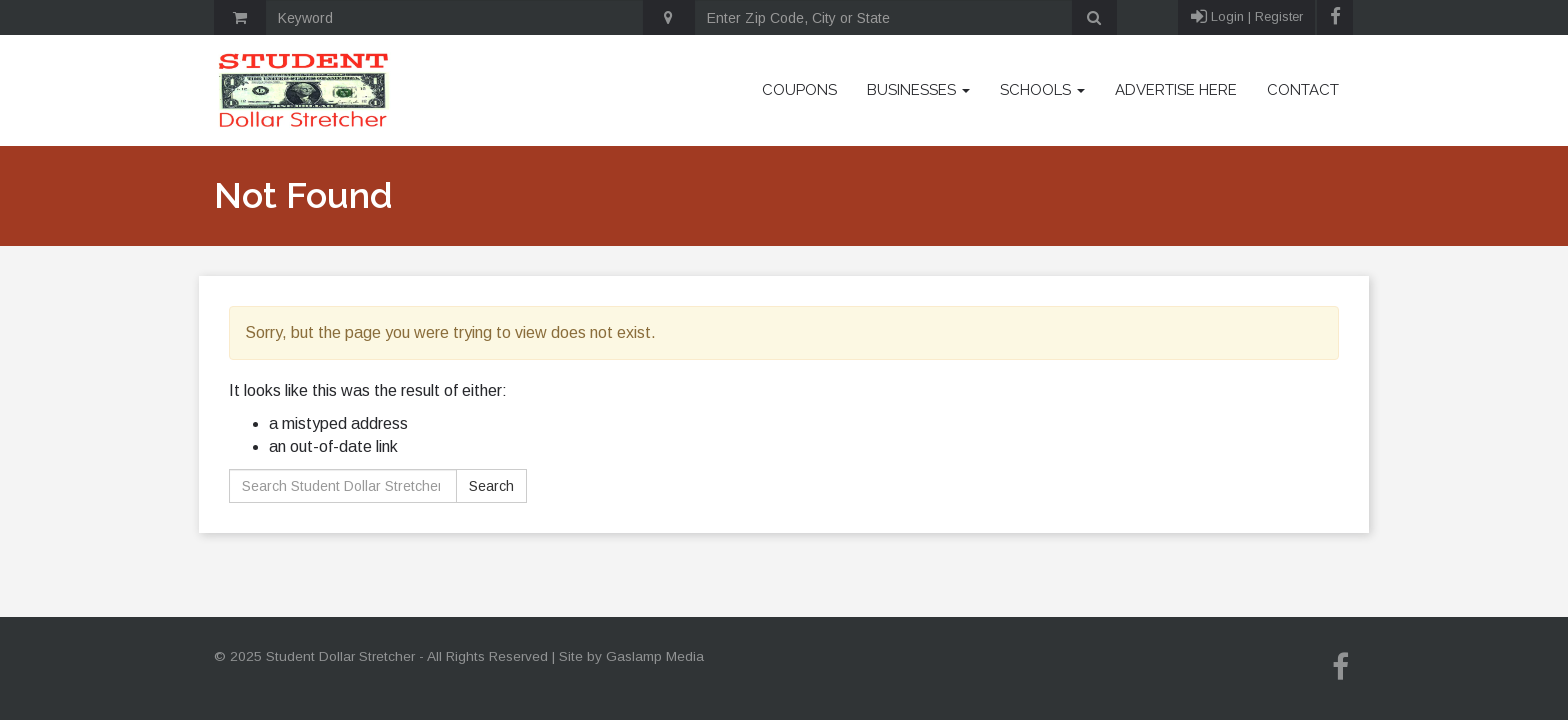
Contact (1303, 90)
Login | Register (1247, 17)
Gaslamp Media (655, 656)
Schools (1042, 90)
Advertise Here (1176, 90)
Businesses (918, 90)
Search (491, 486)
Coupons (799, 90)
